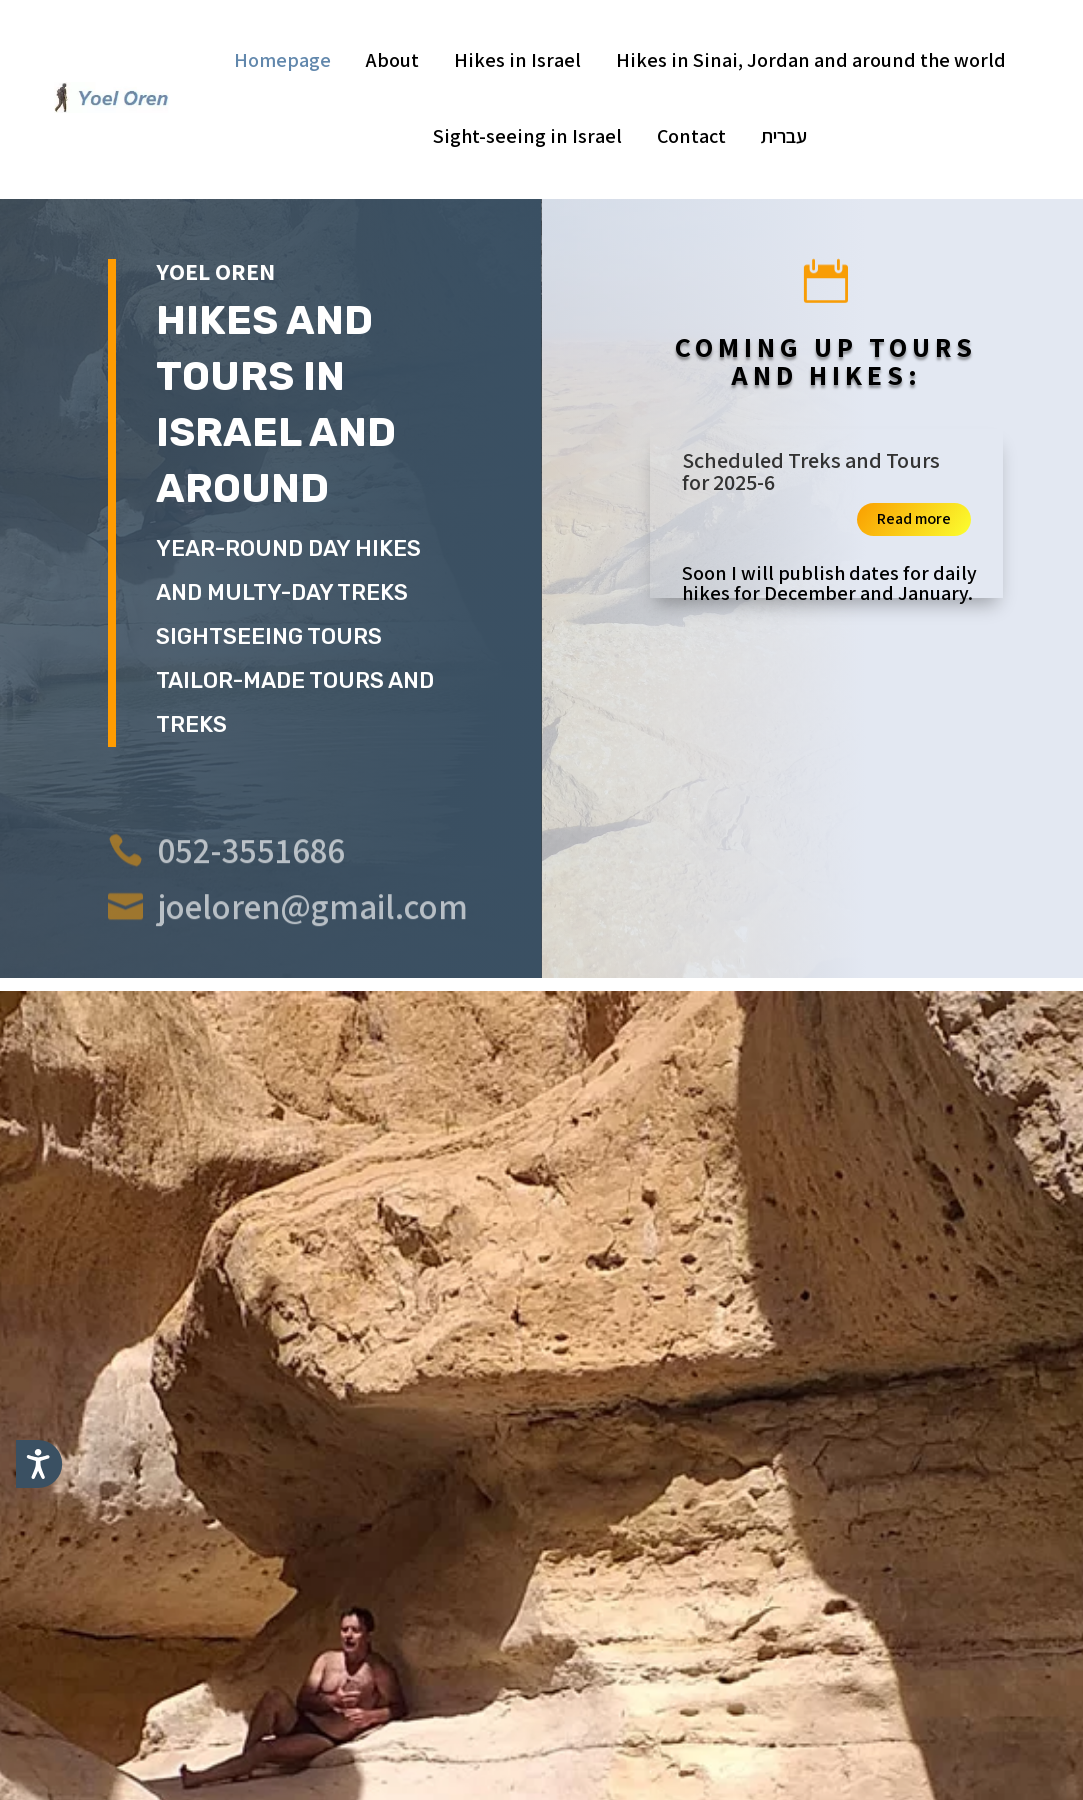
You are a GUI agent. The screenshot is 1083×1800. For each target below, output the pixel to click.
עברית (784, 136)
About (392, 60)
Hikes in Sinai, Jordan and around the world (811, 60)
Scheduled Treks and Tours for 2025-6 (811, 471)
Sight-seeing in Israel (527, 136)
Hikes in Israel (517, 60)
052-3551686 (251, 875)
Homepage (282, 60)
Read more (914, 518)
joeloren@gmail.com (313, 931)
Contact (691, 136)
